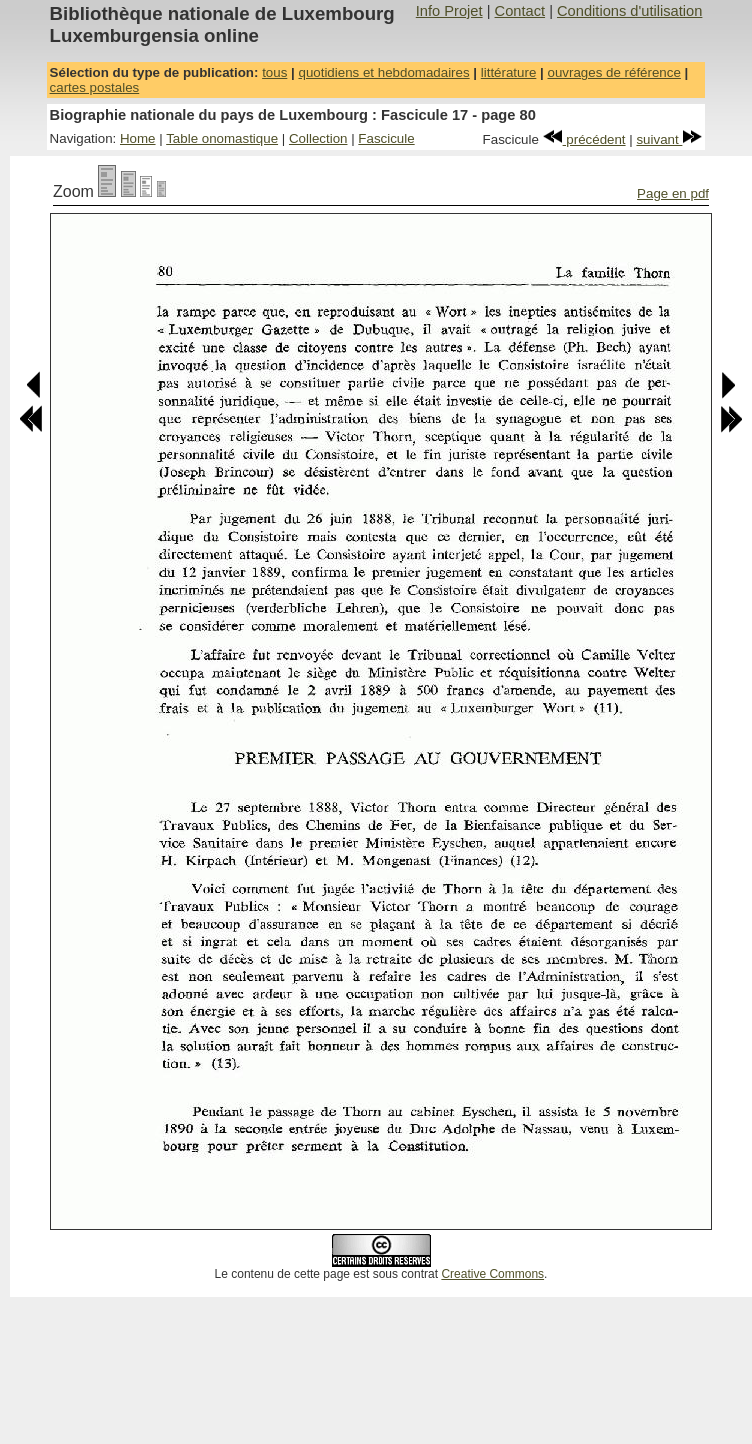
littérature (509, 72)
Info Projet (449, 11)
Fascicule (386, 138)
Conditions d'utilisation (629, 11)
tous (274, 72)
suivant (669, 139)
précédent (584, 139)
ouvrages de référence (613, 72)
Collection (318, 138)
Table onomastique (222, 138)
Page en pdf (673, 193)
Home (138, 138)
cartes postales (95, 87)
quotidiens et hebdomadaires (383, 72)
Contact (520, 11)
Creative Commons (492, 1274)
